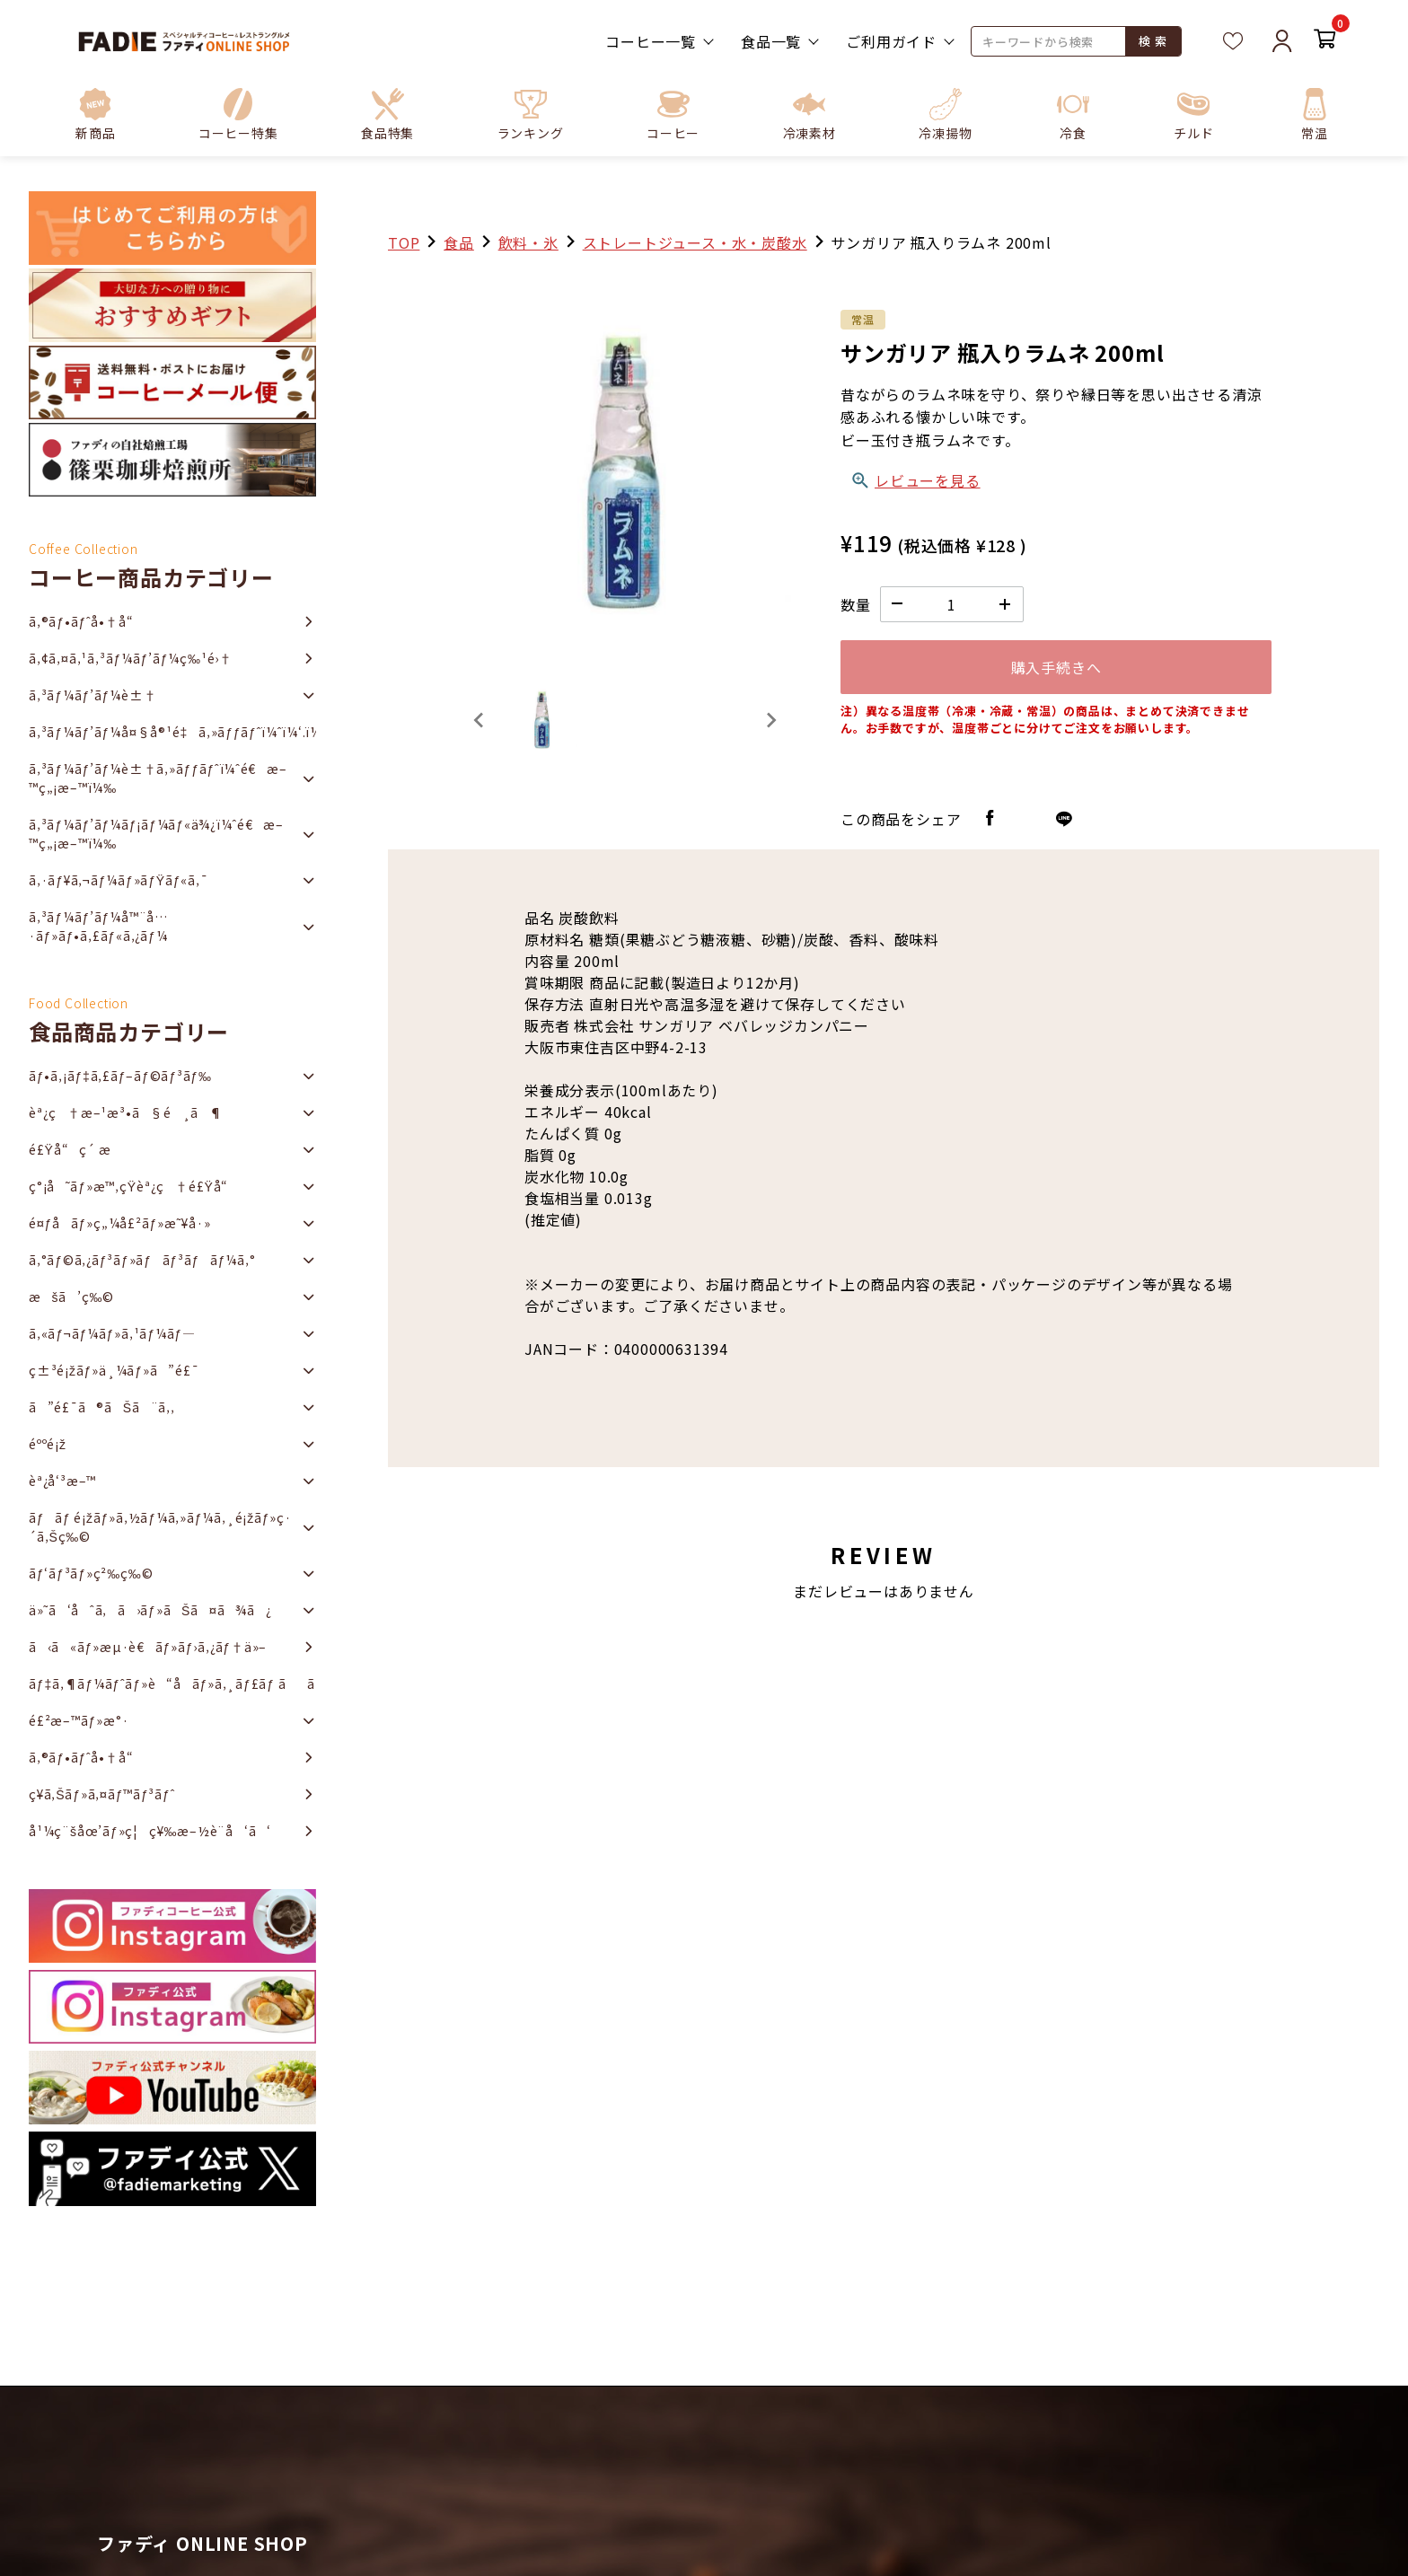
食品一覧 (771, 41)
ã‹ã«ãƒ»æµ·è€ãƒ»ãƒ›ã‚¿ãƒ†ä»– (148, 1647)
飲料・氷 (528, 242)
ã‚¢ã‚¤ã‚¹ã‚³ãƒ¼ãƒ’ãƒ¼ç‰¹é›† (131, 658)
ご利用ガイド (891, 41)
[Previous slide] (479, 720)
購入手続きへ (1056, 667)
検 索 (1152, 40)
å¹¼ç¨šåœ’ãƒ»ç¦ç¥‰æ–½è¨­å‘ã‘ (150, 1831)
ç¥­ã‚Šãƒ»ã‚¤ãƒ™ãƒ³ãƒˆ (102, 1794)
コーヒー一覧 (650, 41)
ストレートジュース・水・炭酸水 (695, 242)
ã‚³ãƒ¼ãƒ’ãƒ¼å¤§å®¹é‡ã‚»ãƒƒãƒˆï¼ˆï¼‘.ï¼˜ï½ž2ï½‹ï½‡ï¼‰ (172, 732)
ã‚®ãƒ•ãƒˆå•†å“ (86, 621)
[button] (238, 114)
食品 (459, 242)
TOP (403, 242)
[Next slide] (770, 720)
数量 (855, 604)
